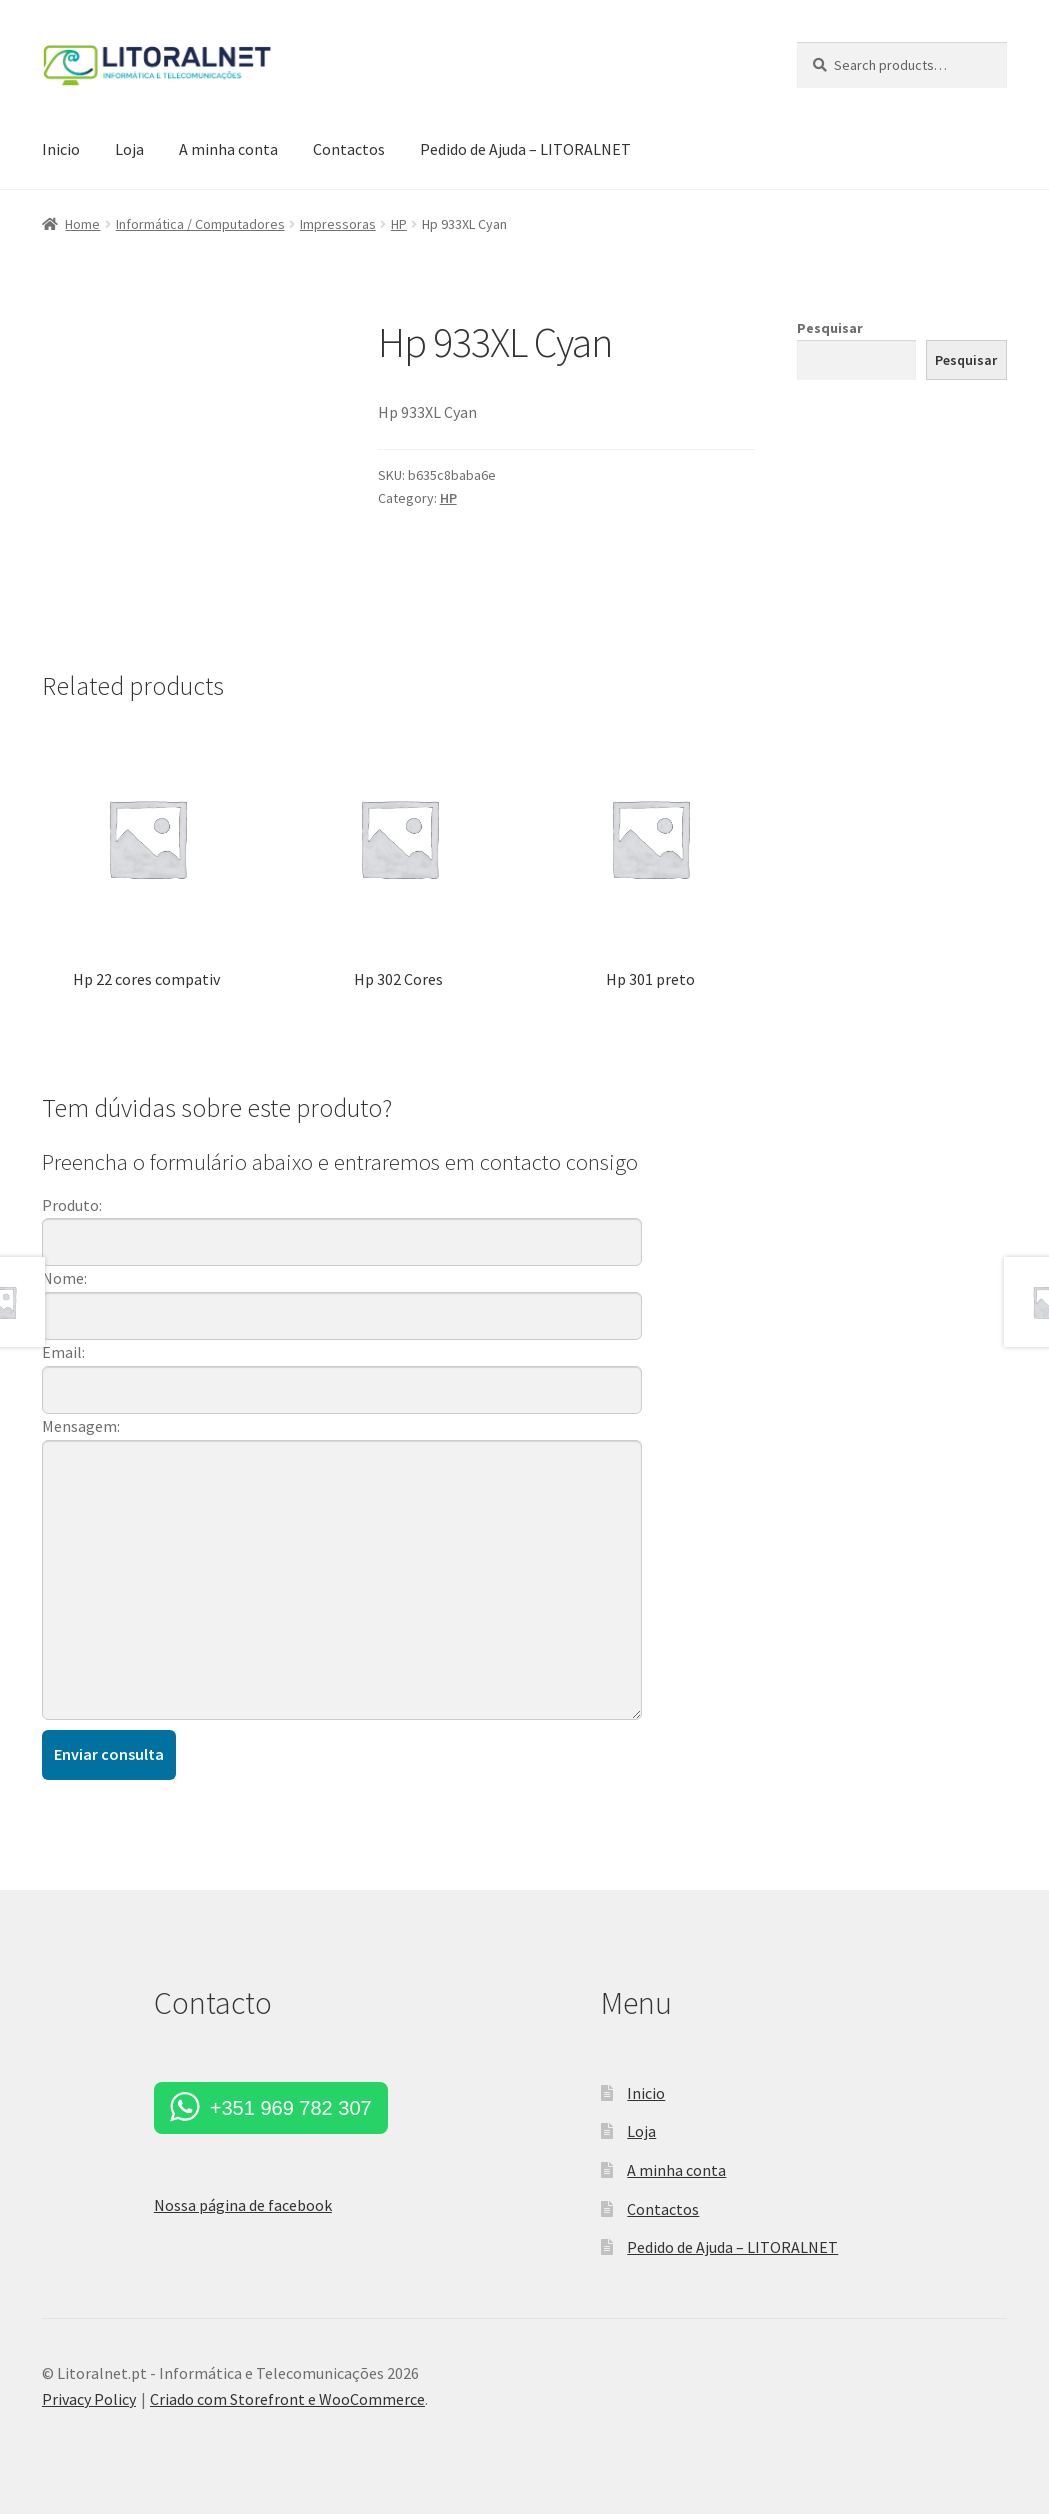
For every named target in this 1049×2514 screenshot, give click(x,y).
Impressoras (338, 224)
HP (399, 224)
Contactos (349, 149)
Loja (129, 149)
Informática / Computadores (200, 224)
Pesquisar (830, 328)
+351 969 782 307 (291, 2108)
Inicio (61, 149)
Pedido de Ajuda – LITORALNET (525, 149)
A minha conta (228, 149)
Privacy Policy (89, 2399)
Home (82, 224)
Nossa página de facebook (243, 2205)
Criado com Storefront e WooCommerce (287, 2399)
